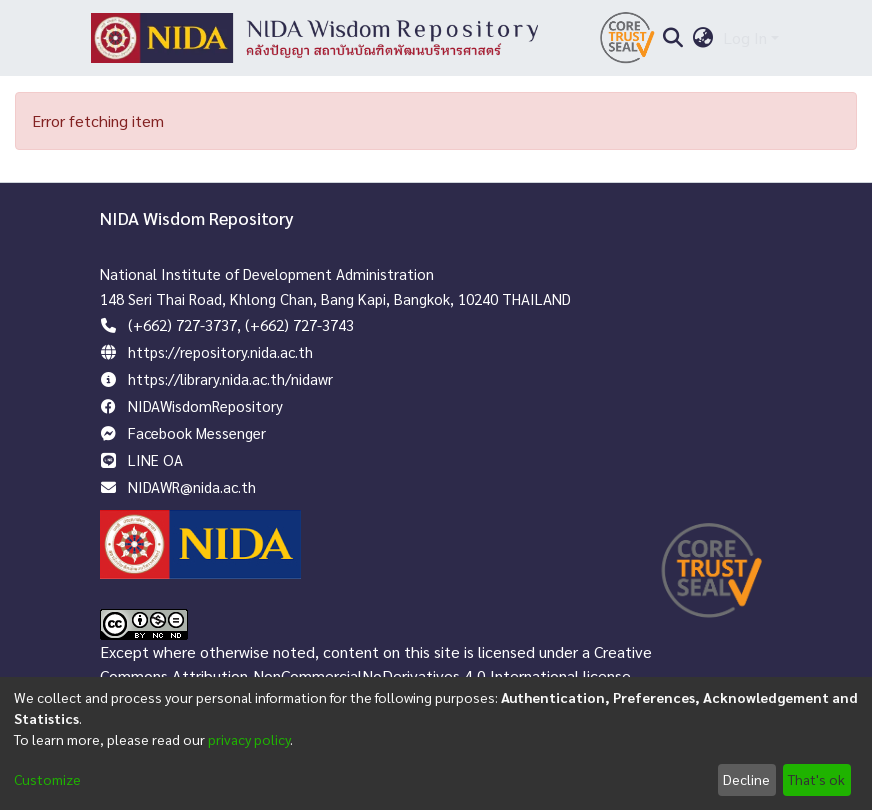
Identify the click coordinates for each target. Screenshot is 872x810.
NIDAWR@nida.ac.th (192, 486)
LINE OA (155, 459)
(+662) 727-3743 (299, 324)
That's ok (816, 779)
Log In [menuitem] (745, 37)
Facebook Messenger (197, 432)
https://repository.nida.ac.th (220, 351)
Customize (47, 779)
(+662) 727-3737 (182, 324)
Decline (746, 779)
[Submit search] (672, 38)
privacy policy (249, 739)
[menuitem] (703, 38)
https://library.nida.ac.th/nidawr (230, 378)
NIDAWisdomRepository (205, 405)
